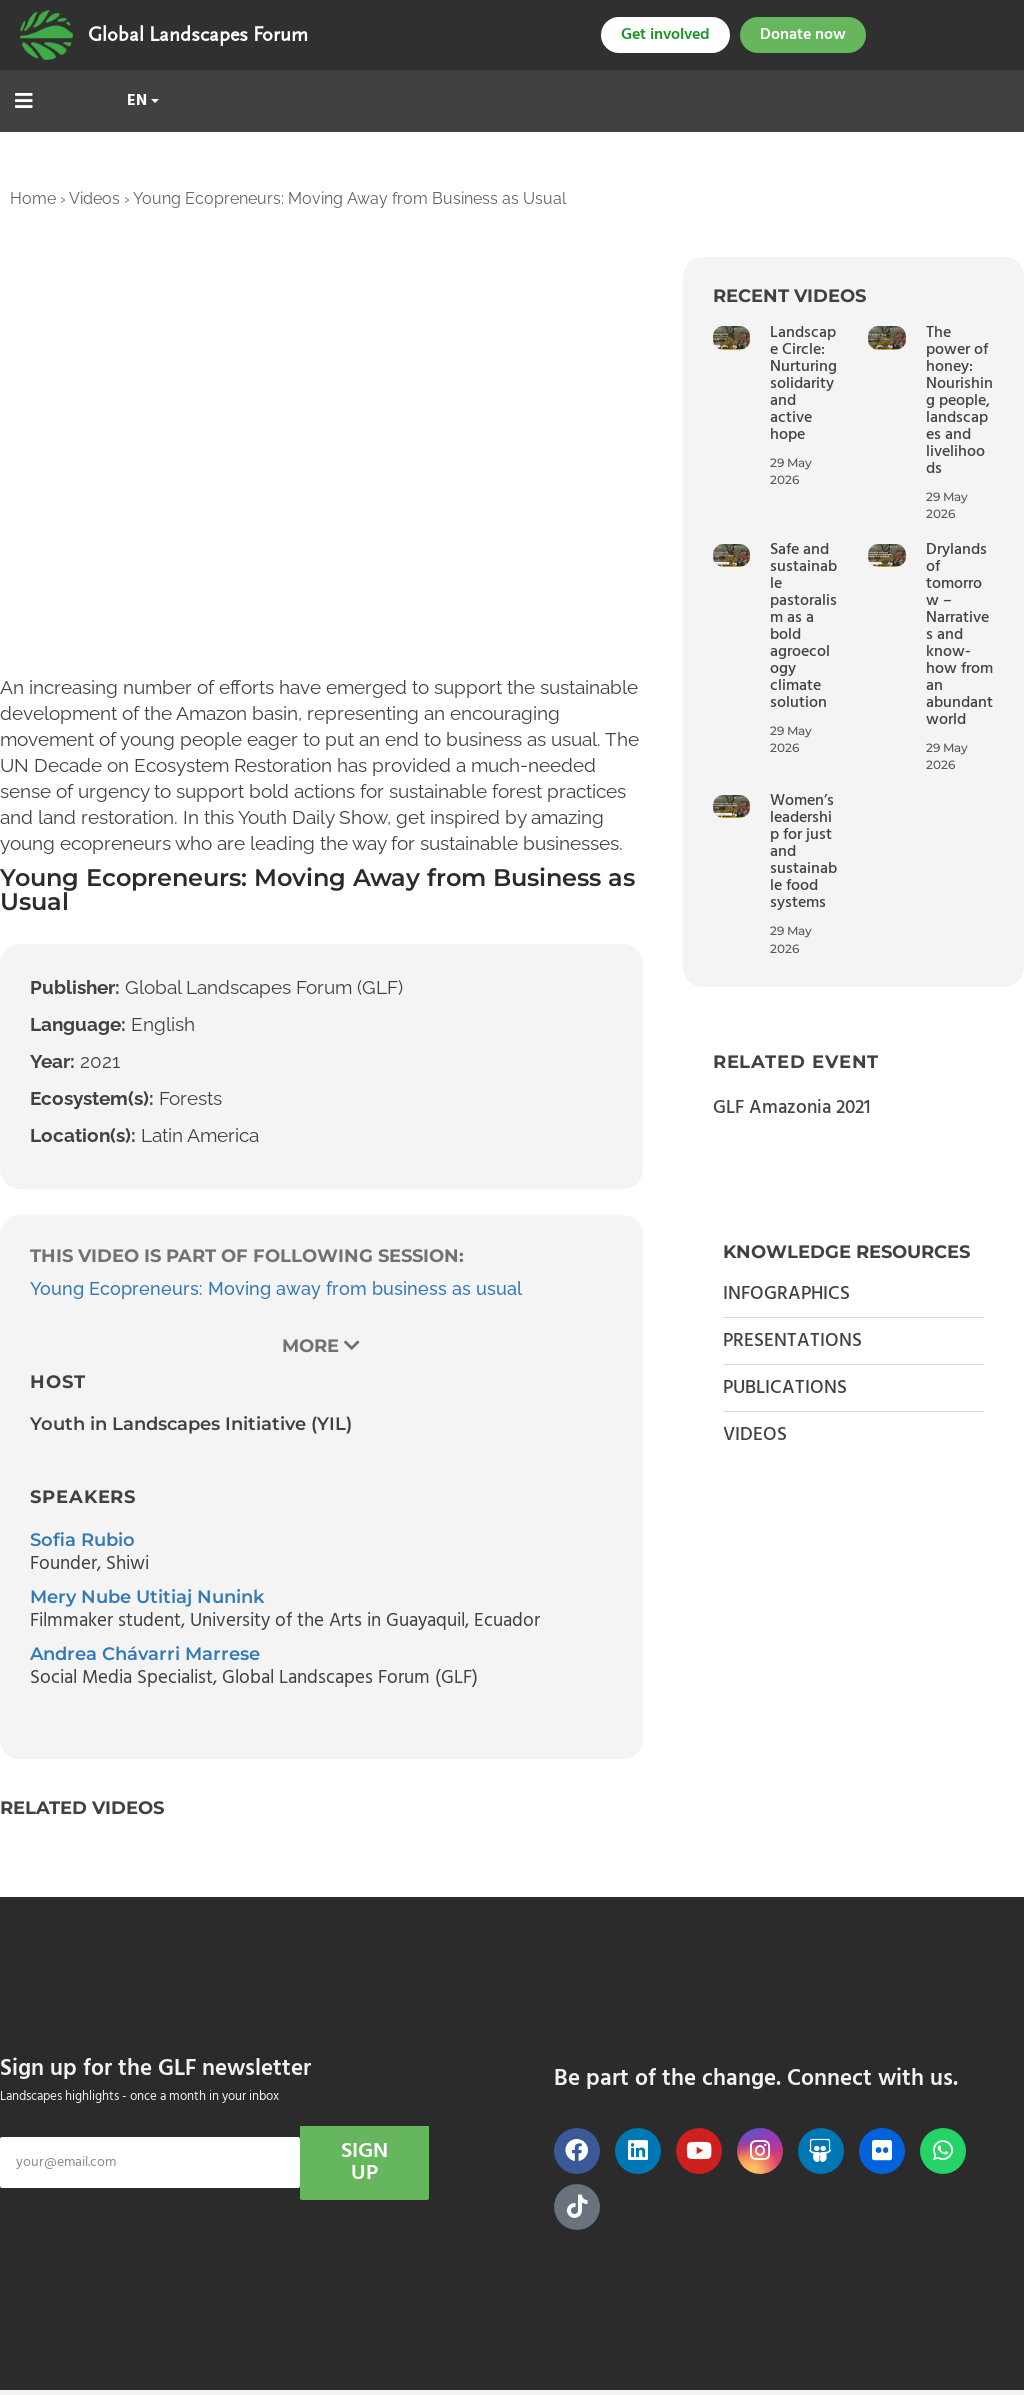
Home (33, 198)
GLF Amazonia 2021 (791, 1108)
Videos (94, 198)
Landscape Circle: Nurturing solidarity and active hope (803, 384)
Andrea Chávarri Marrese (145, 1654)
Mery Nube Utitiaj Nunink (147, 1597)
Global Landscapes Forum (198, 35)
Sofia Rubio (82, 1540)
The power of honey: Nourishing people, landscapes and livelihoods (959, 401)
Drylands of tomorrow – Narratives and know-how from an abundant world (959, 635)
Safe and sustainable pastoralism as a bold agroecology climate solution (803, 626)
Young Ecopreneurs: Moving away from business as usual (276, 1288)
